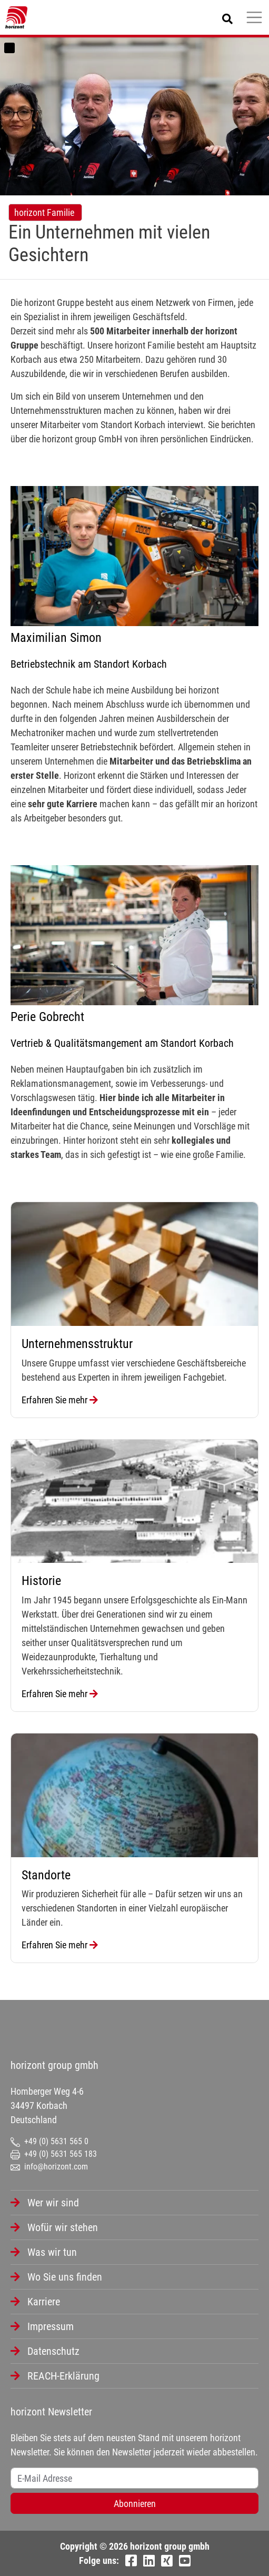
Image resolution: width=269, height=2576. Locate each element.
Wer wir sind (53, 2202)
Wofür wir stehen (62, 2227)
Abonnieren (135, 2503)
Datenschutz (53, 2351)
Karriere (43, 2301)
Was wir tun (52, 2252)
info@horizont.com (49, 2167)
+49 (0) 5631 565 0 (49, 2141)
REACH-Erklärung (63, 2376)
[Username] (134, 2478)
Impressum (50, 2326)
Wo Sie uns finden (64, 2277)
